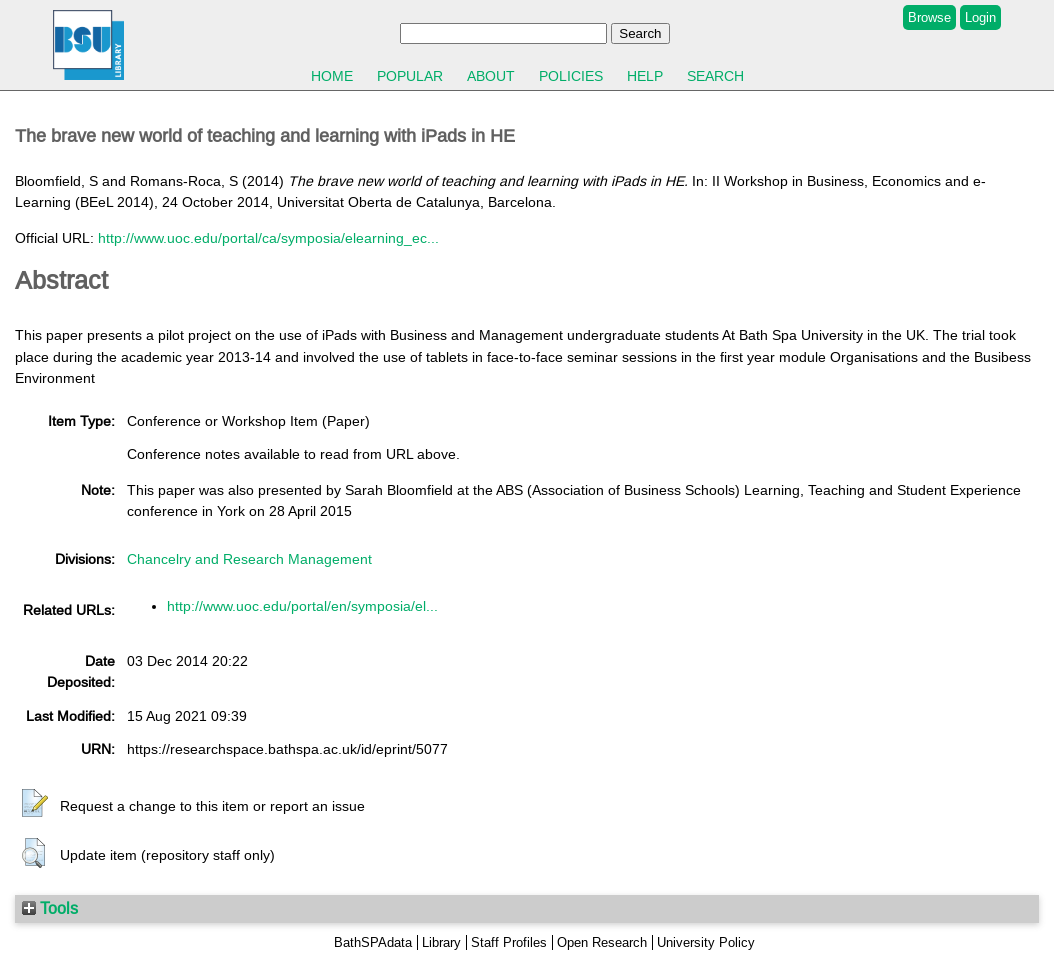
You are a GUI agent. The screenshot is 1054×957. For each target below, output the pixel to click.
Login (980, 17)
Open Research (602, 942)
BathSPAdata (373, 942)
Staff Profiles (509, 942)
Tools (50, 908)
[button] (35, 804)
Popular (410, 76)
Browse (929, 17)
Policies (571, 76)
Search (715, 76)
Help (645, 76)
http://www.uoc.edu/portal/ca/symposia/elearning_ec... (268, 238)
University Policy (706, 942)
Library (441, 942)
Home (332, 76)
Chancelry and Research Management (249, 559)
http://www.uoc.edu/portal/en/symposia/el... (302, 606)
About (491, 76)
